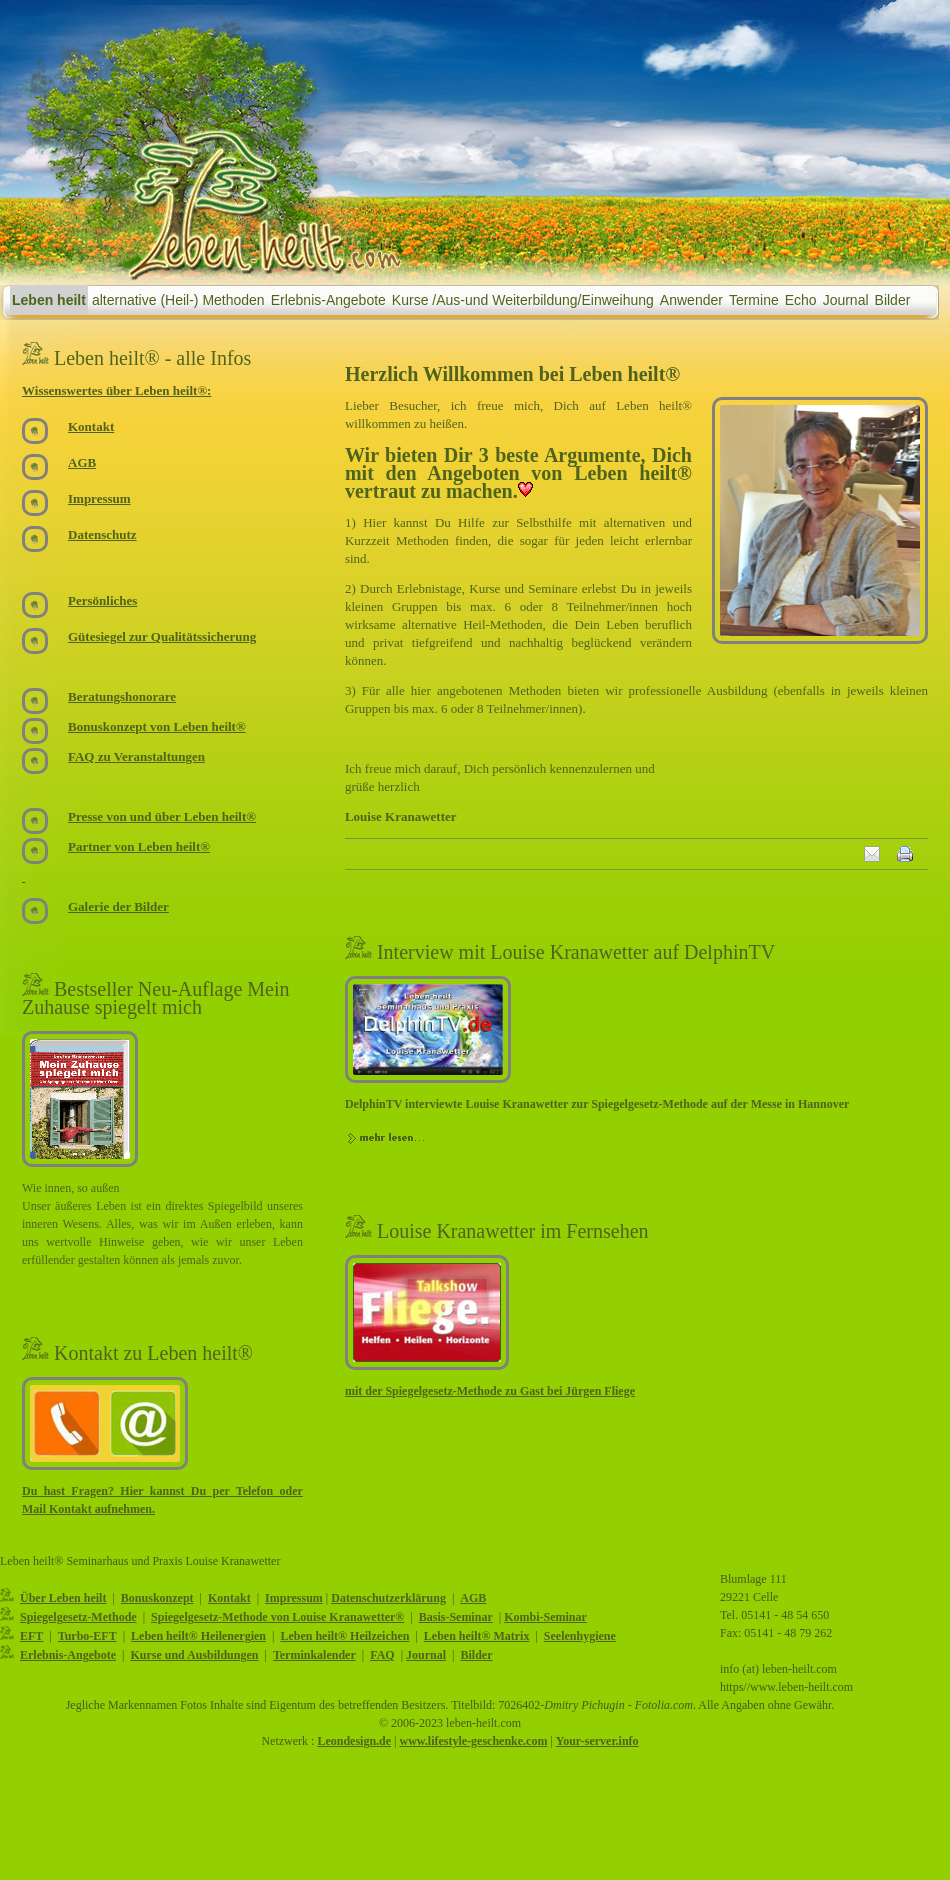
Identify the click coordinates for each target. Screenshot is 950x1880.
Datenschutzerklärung (388, 1598)
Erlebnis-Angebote (328, 300)
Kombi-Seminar (545, 1617)
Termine (754, 300)
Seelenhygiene (580, 1636)
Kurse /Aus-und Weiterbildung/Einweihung (523, 300)
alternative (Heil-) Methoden (178, 300)
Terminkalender (314, 1655)
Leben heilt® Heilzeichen (344, 1636)
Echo (801, 300)
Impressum (294, 1598)
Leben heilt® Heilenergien (198, 1636)
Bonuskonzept (157, 1598)
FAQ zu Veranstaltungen (136, 756)
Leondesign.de (354, 1741)
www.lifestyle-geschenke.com (473, 1741)
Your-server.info (597, 1741)
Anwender (691, 300)
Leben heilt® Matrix (477, 1636)
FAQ (382, 1655)
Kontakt (229, 1598)
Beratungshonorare (122, 696)
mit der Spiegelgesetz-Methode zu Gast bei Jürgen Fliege (490, 1391)
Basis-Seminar (456, 1617)
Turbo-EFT (87, 1636)
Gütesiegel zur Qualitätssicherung (162, 636)
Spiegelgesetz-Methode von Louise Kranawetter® (277, 1617)
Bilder (893, 300)
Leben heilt (49, 300)
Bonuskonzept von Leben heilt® (157, 726)
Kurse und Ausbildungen (194, 1655)
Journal (846, 300)
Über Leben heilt (63, 1598)
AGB (473, 1598)
